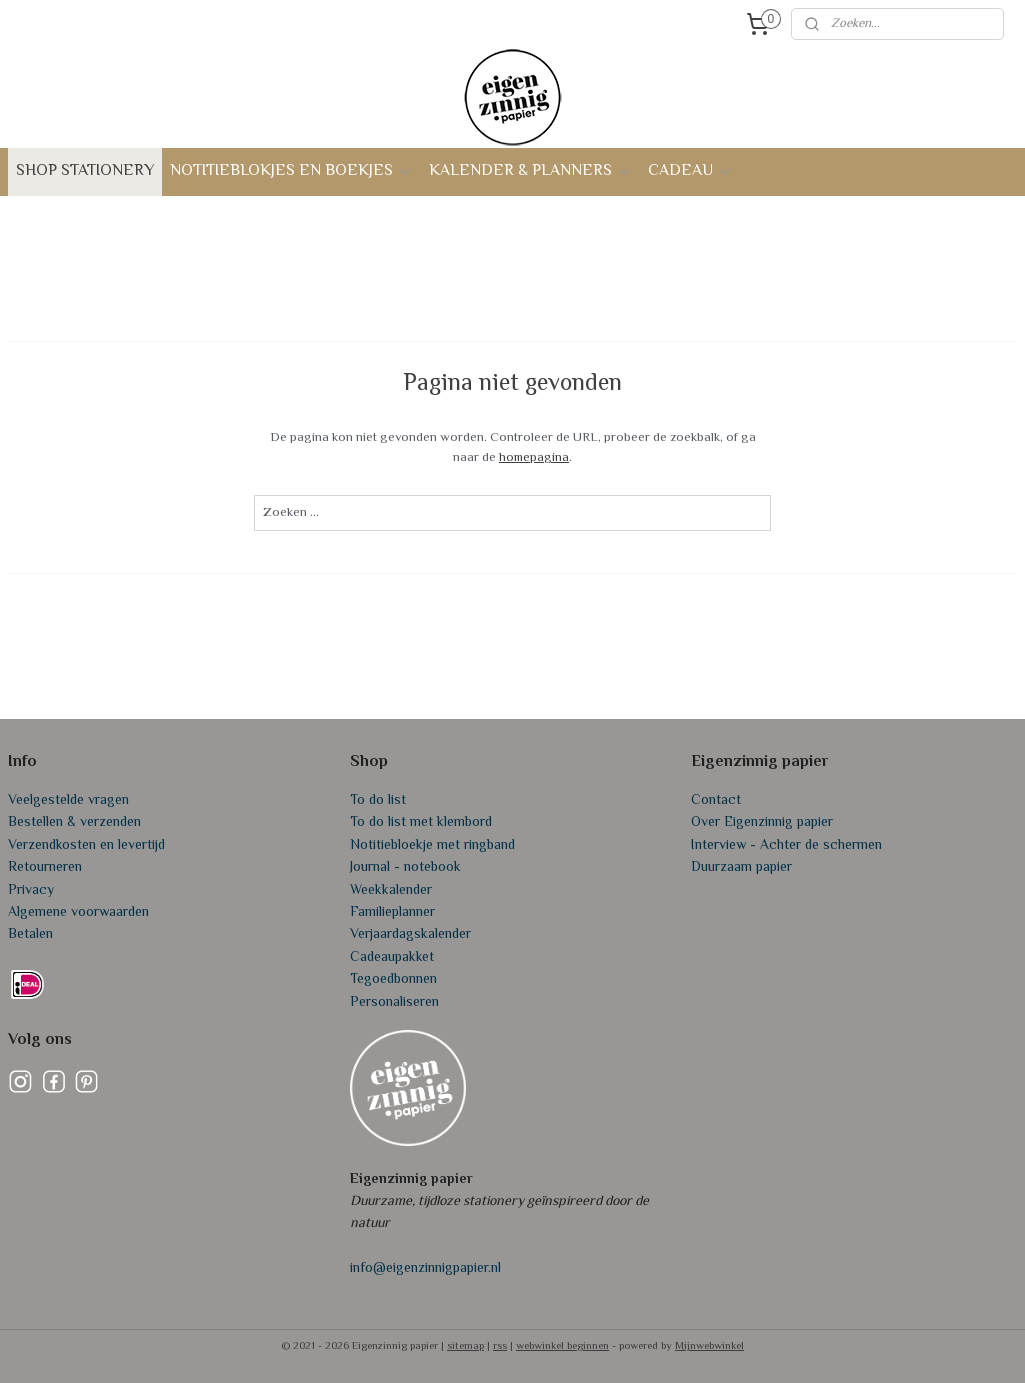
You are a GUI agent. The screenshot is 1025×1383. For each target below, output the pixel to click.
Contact (716, 801)
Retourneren (45, 868)
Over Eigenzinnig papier (762, 823)
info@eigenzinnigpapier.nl (425, 1269)
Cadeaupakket (392, 958)
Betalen (30, 935)
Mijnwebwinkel (709, 1346)
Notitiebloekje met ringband (432, 846)
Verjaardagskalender (410, 935)
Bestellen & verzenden (74, 823)
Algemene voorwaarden (78, 913)
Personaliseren (394, 1003)
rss (500, 1346)
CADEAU (690, 171)
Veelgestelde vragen (68, 801)
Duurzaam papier (741, 868)
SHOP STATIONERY (85, 171)
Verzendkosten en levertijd (86, 846)
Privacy (31, 891)
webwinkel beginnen (562, 1346)
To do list (378, 801)
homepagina (534, 458)
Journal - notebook (405, 868)
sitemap (465, 1346)
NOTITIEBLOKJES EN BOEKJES (291, 171)
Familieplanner (392, 913)
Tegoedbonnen (393, 980)
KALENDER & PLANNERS (530, 171)
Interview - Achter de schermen (786, 846)
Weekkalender (391, 891)
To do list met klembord (421, 823)
